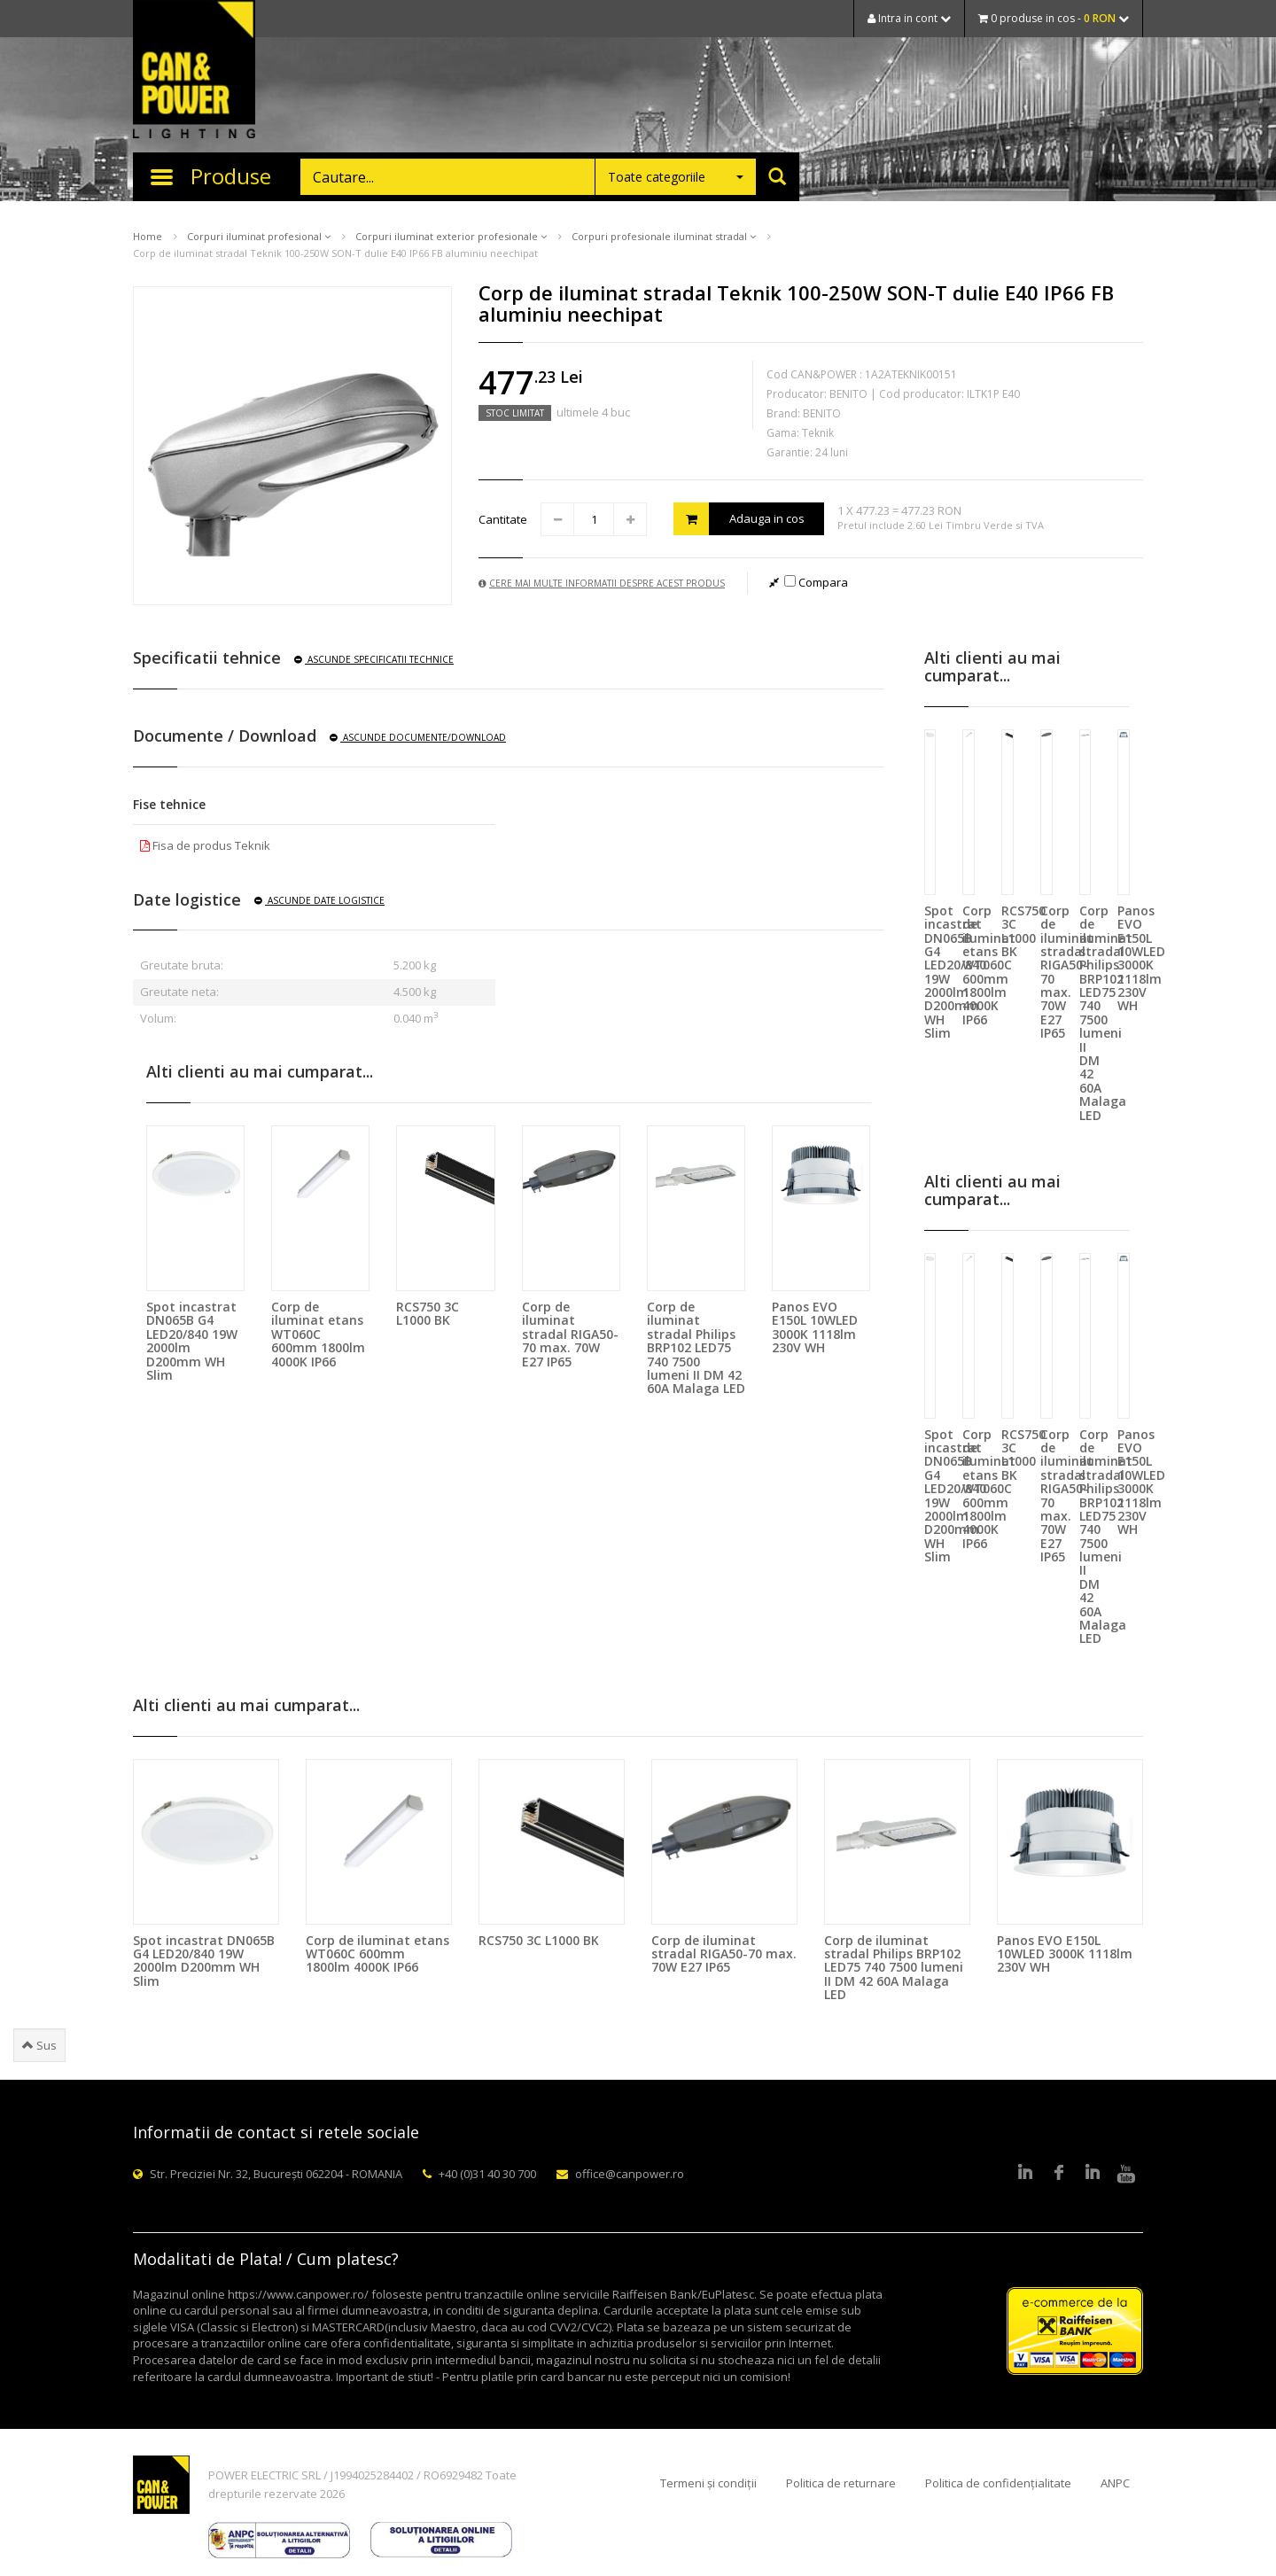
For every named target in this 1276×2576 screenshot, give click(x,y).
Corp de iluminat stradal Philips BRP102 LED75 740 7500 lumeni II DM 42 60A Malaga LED (696, 1347)
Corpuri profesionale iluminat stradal (664, 236)
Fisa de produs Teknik (205, 845)
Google (1092, 2174)
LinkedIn (1025, 2174)
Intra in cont (909, 18)
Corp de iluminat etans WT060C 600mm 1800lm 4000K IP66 (318, 1334)
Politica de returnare (841, 2483)
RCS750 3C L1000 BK (427, 1313)
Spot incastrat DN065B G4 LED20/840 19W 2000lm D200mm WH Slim (191, 1340)
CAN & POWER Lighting (194, 71)
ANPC (1115, 2483)
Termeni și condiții (708, 2483)
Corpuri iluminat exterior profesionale (451, 236)
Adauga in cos (739, 518)
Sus (39, 2045)
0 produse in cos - (1053, 18)
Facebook (1059, 2174)
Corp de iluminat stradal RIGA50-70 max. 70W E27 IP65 (570, 1334)
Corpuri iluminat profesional (259, 236)
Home (147, 236)
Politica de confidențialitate (998, 2483)
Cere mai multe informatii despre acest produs (601, 583)
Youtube (1126, 2174)
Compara (816, 582)
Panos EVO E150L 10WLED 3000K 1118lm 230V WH (815, 1327)
